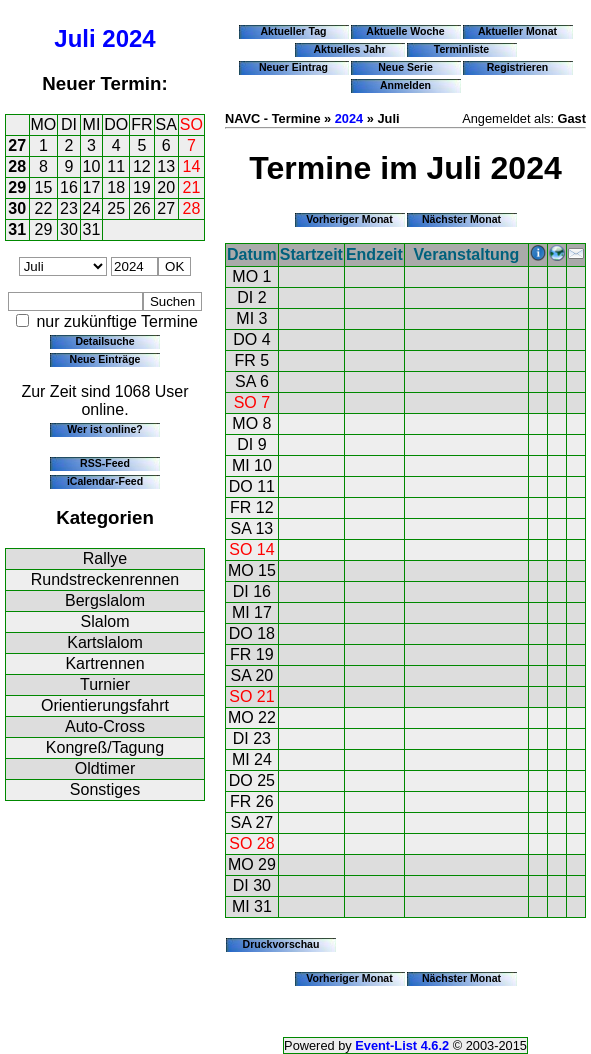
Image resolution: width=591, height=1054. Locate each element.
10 (92, 166)
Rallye (105, 558)
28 (17, 166)
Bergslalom (105, 600)
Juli (74, 38)
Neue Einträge (105, 359)
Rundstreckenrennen (105, 579)
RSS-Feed (105, 463)
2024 (128, 38)
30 (17, 208)
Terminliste (461, 49)
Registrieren (518, 67)
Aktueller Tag (293, 31)
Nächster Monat (461, 219)
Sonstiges (105, 789)
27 (17, 145)
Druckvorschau (281, 944)
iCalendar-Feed (105, 481)
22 (44, 208)
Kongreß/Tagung (105, 747)
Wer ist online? (104, 429)
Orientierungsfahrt (105, 705)
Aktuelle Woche (405, 31)
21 (192, 187)
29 (17, 187)
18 (116, 187)
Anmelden (405, 85)
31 (17, 229)
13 (166, 166)
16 (69, 187)
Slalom (105, 621)
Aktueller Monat (517, 31)
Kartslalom (105, 642)
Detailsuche (104, 341)
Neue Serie (405, 67)
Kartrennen (104, 663)
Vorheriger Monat (349, 219)
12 (142, 166)
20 (166, 187)
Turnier (105, 684)
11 (116, 166)
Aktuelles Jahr (349, 49)
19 (142, 187)
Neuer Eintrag (293, 67)
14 (192, 166)
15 (44, 187)
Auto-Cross (105, 726)
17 (92, 187)
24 (92, 208)
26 (142, 208)
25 (116, 208)
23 (69, 208)
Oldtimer (105, 768)
